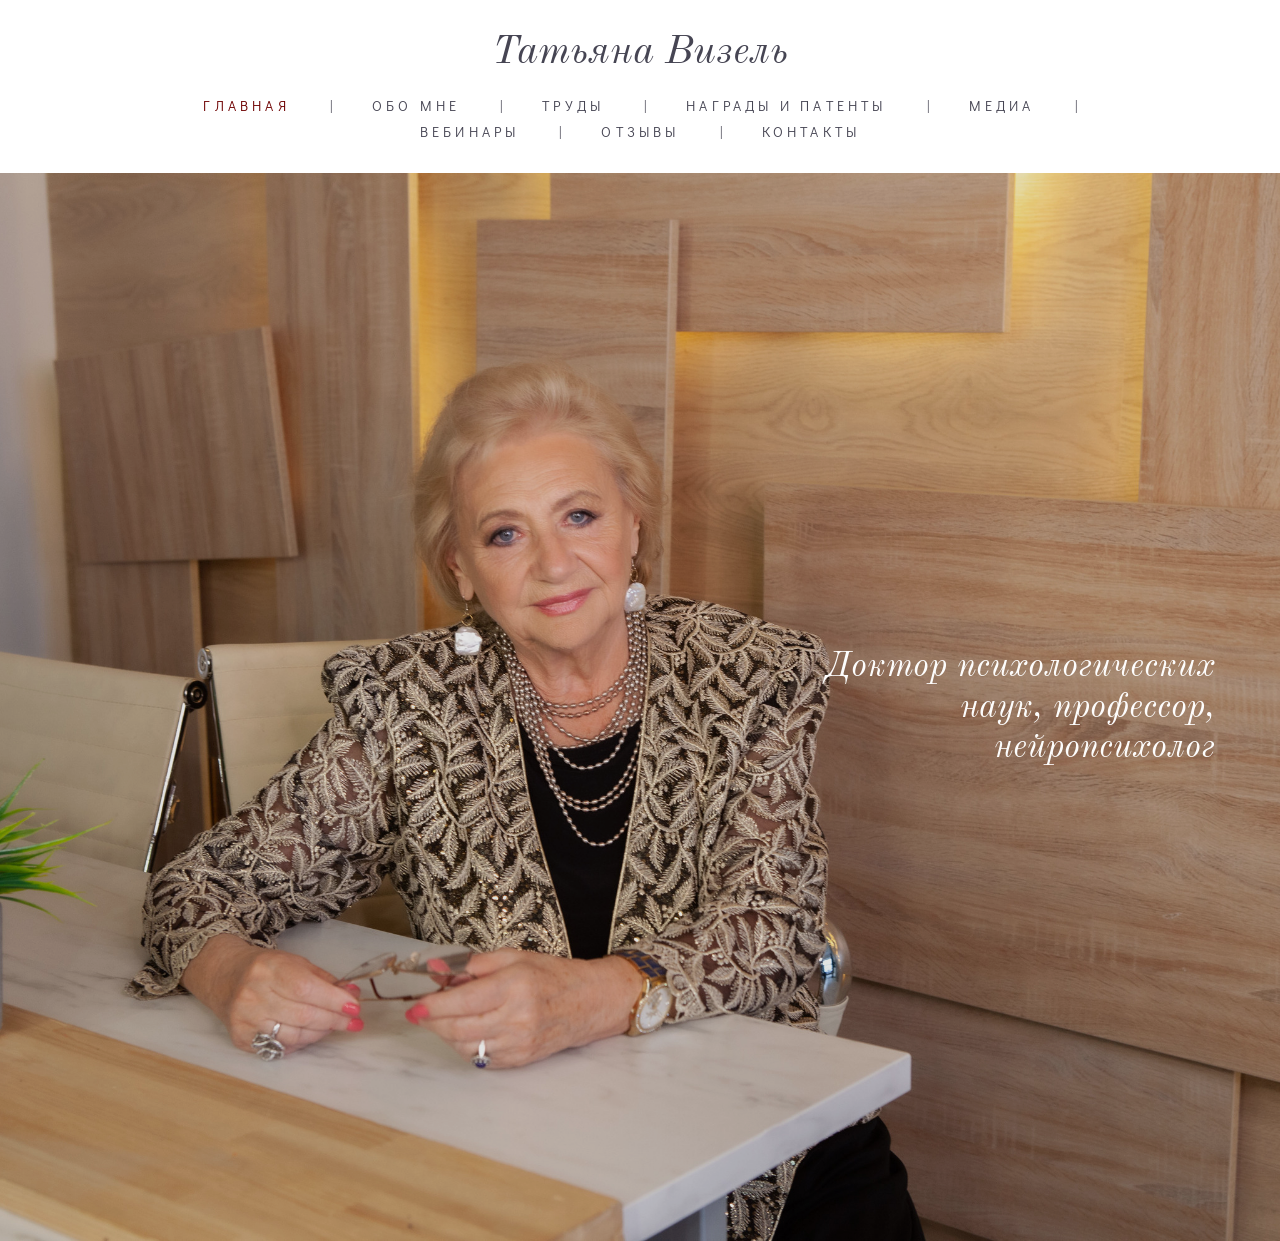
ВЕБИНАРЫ (470, 132)
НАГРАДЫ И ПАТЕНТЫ (786, 106)
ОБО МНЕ (416, 106)
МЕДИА (1002, 106)
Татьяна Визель (640, 53)
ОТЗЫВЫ (640, 132)
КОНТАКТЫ (811, 132)
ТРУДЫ (573, 106)
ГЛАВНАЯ (246, 106)
